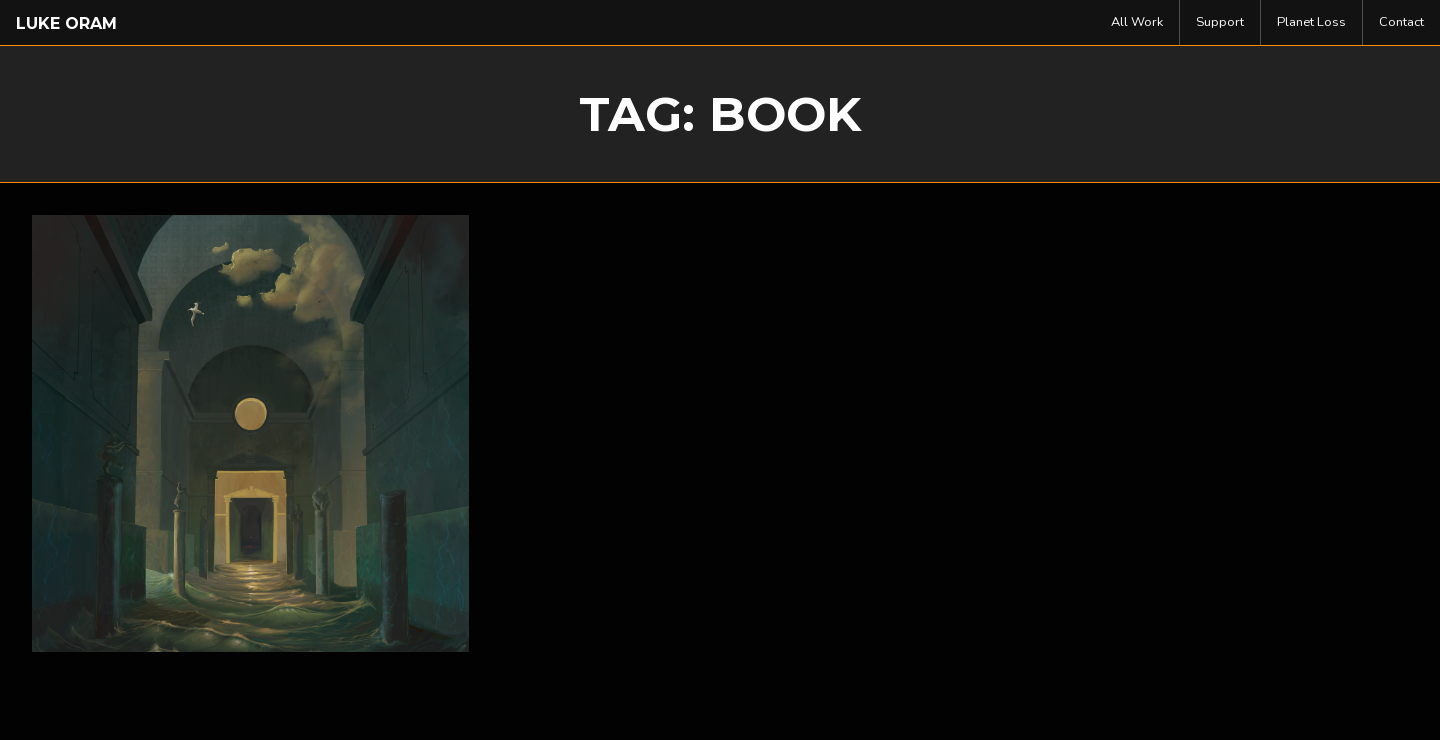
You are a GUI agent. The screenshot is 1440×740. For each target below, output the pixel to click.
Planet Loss (1311, 22)
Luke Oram (66, 23)
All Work (1137, 22)
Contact (1401, 22)
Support (1220, 22)
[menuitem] (1137, 22)
